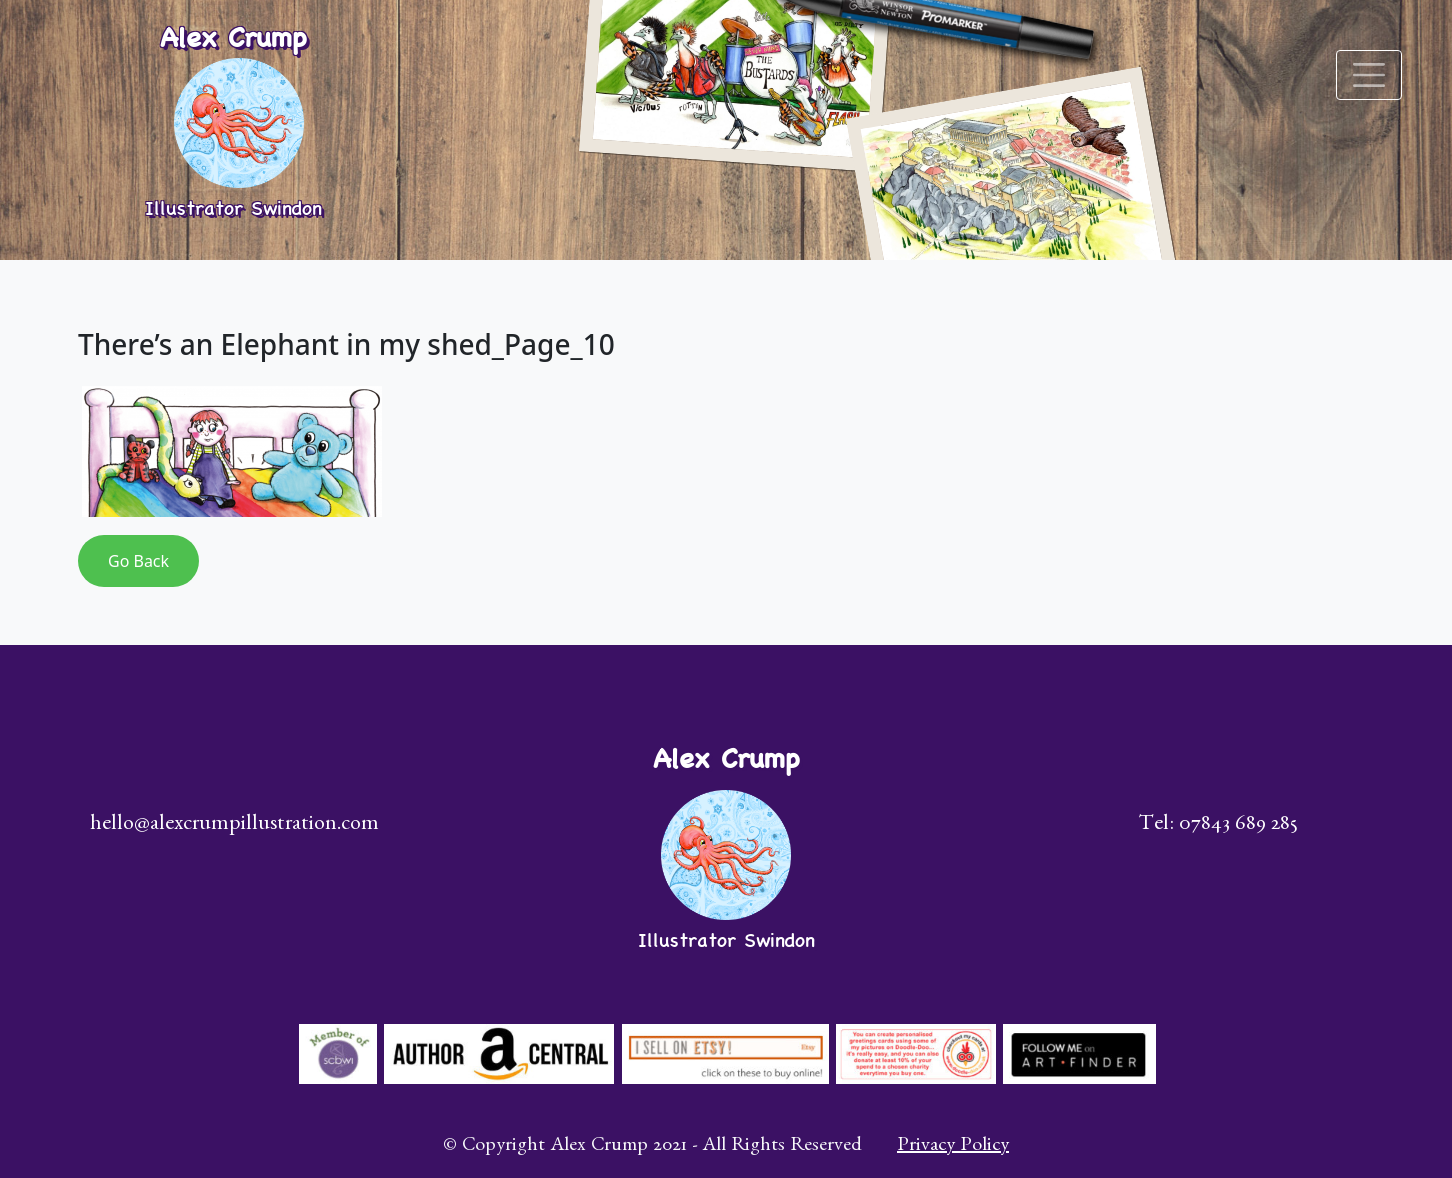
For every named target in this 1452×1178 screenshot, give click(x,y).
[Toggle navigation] (1369, 75)
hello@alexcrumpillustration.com (234, 826)
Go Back (138, 561)
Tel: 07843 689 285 (1218, 826)
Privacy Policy (953, 1147)
